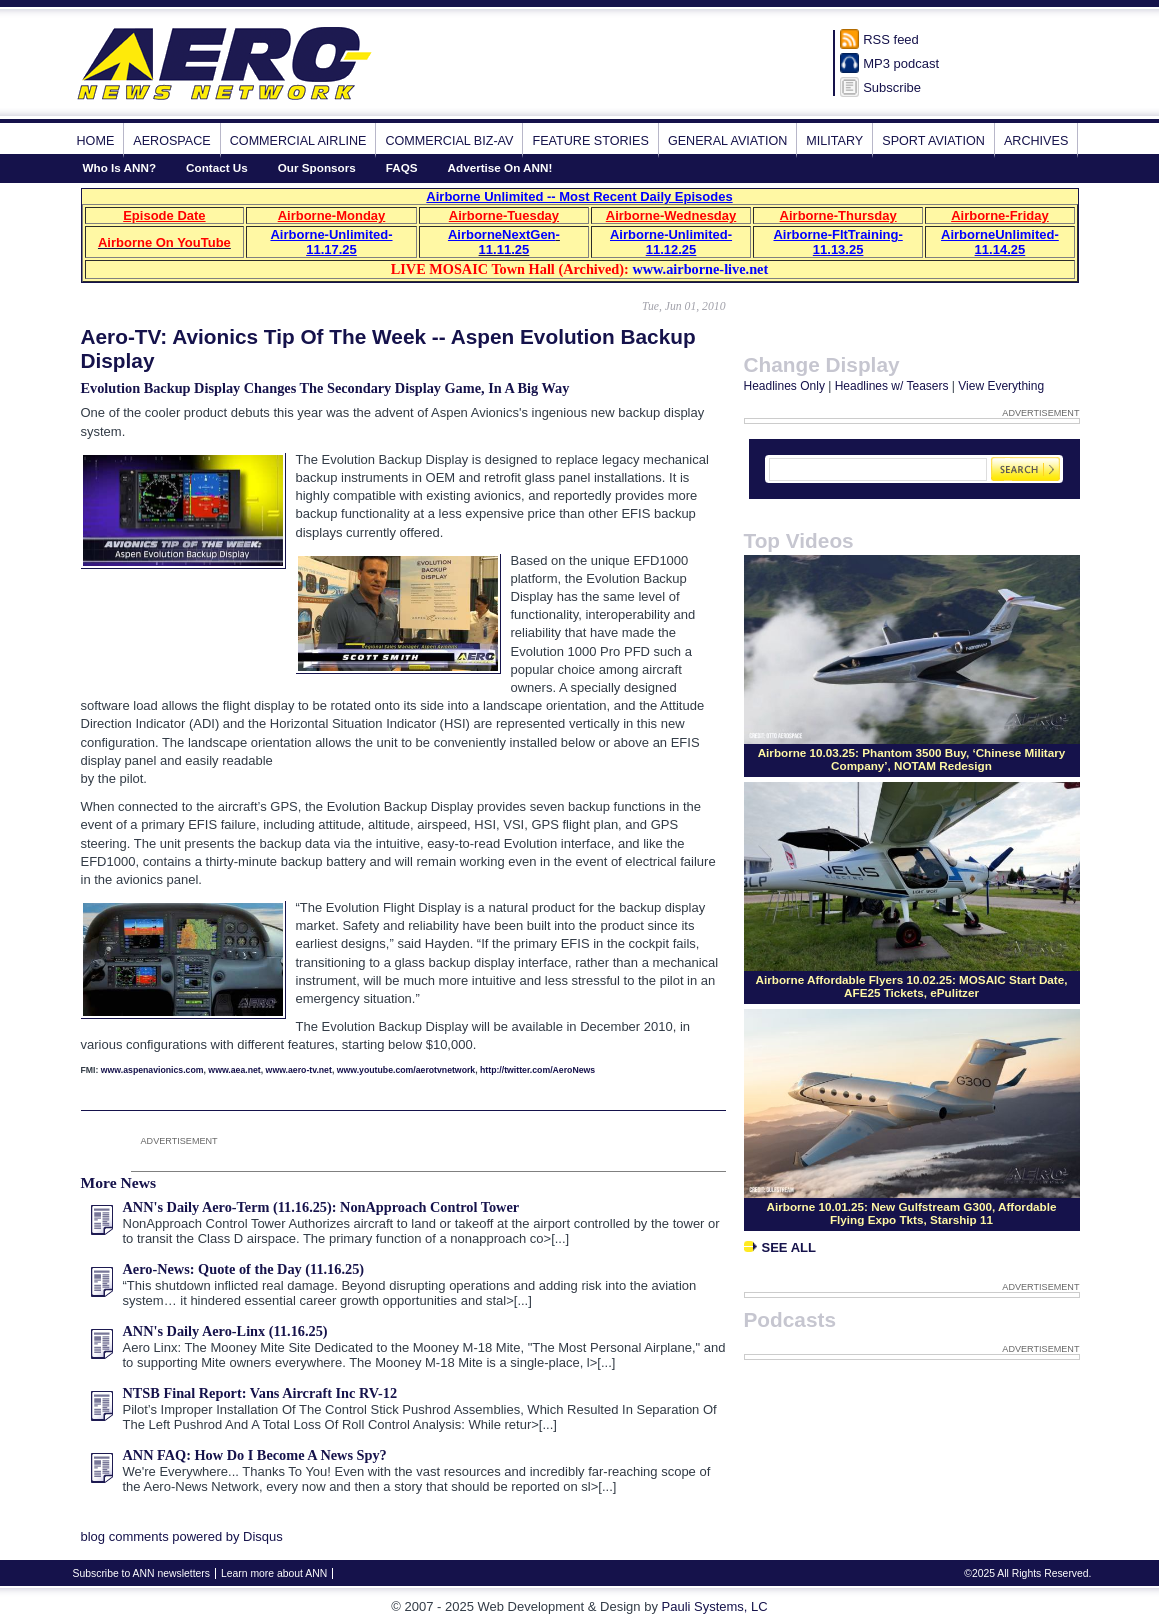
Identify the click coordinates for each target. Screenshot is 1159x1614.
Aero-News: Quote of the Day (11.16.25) (244, 1269)
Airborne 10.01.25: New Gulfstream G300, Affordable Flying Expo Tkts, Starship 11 (912, 1213)
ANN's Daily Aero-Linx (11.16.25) (225, 1331)
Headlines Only (784, 386)
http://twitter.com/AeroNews (537, 1070)
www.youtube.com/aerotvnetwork (406, 1070)
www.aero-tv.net (299, 1070)
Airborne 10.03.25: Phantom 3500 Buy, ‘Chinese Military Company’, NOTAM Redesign (912, 759)
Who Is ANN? (120, 167)
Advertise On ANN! (500, 167)
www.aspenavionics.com (152, 1070)
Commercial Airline (298, 141)
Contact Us (217, 167)
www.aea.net (234, 1070)
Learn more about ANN (274, 1573)
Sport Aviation (933, 141)
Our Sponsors (317, 167)
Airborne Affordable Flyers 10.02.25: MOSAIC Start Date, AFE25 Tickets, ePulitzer (912, 986)
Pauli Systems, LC (715, 1606)
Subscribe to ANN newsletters (141, 1573)
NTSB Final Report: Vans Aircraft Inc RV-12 (260, 1393)
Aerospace (171, 141)
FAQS (402, 167)
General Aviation (727, 141)
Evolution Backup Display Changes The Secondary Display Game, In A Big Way (325, 388)
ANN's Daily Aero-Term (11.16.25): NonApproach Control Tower (321, 1207)
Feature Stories (590, 141)
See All (780, 1247)
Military (834, 141)
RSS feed (891, 39)
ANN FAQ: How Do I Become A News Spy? (255, 1455)
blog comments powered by (182, 1536)
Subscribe (892, 87)
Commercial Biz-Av (449, 141)
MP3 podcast (901, 63)
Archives (1036, 141)
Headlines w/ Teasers (892, 386)
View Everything (1001, 386)
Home (96, 141)
